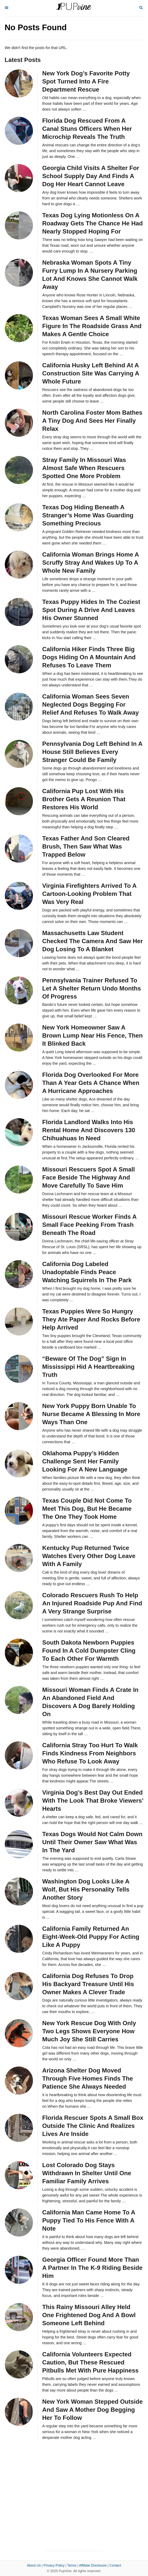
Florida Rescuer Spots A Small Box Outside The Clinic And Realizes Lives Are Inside (92, 2125)
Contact (115, 2565)
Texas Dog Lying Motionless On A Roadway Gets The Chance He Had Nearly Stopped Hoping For (92, 223)
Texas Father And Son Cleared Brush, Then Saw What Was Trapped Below (86, 846)
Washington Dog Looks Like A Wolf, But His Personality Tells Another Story (85, 1889)
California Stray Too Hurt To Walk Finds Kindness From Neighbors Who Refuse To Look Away (90, 1753)
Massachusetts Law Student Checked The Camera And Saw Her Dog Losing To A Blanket (92, 941)
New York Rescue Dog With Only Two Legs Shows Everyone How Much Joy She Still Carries (89, 2031)
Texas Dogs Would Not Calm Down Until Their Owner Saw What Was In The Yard (92, 1842)
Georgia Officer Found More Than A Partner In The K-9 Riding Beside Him (92, 2267)
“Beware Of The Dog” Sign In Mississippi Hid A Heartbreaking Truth (88, 1366)
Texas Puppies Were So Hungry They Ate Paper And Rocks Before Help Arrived (91, 1319)
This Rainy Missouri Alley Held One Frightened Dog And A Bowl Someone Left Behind (89, 2315)
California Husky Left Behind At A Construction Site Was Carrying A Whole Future (90, 373)
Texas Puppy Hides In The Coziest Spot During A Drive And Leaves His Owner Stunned (91, 609)
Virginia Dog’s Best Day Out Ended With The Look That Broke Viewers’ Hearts (92, 1800)
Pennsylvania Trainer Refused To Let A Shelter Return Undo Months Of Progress (91, 988)
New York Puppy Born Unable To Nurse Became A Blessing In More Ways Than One (91, 1414)
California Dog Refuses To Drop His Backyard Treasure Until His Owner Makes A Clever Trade (88, 1984)
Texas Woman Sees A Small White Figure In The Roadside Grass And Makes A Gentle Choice (91, 326)
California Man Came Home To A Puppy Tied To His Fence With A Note (88, 2220)
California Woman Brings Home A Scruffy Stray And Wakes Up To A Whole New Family (90, 562)
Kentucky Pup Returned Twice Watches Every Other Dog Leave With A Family (88, 1555)
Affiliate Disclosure (93, 2565)
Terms (72, 2565)
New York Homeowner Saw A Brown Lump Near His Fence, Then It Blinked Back (92, 1035)
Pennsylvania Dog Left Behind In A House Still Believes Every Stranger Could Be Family (92, 751)
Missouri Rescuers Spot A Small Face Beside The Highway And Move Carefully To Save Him (88, 1177)
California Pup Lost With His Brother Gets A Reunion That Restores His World (83, 799)
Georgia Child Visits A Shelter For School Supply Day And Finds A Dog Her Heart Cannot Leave (90, 176)
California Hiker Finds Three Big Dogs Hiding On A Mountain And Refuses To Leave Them (89, 657)
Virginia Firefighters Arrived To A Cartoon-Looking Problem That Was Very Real (89, 893)
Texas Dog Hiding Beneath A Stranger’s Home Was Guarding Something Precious (87, 515)
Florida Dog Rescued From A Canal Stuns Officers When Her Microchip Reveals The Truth (87, 128)
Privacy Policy (54, 2565)
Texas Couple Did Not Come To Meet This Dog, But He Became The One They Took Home (87, 1508)
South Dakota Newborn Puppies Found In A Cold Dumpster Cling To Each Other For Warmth (88, 1650)
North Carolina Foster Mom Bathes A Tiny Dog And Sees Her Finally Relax (92, 420)
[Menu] (6, 8)
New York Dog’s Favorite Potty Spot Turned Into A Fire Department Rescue (86, 81)
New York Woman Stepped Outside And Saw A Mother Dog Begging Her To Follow (92, 2409)
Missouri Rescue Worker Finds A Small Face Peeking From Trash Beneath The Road (89, 1224)
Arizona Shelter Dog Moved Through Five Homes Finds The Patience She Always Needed (87, 2078)
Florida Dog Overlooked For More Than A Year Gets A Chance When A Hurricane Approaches (90, 1082)
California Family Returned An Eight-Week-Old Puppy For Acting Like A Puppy (90, 1936)
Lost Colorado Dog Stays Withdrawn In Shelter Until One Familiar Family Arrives (86, 2173)
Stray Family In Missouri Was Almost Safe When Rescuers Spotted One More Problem (84, 467)
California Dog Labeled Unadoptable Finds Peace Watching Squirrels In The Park (87, 1272)
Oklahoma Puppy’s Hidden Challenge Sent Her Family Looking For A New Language (84, 1461)
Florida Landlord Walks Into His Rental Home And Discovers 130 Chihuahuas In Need (88, 1130)
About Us (34, 2565)
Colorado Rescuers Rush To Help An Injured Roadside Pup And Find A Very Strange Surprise (92, 1603)
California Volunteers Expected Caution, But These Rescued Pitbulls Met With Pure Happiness (90, 2362)
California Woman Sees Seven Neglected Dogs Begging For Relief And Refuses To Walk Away (90, 704)
